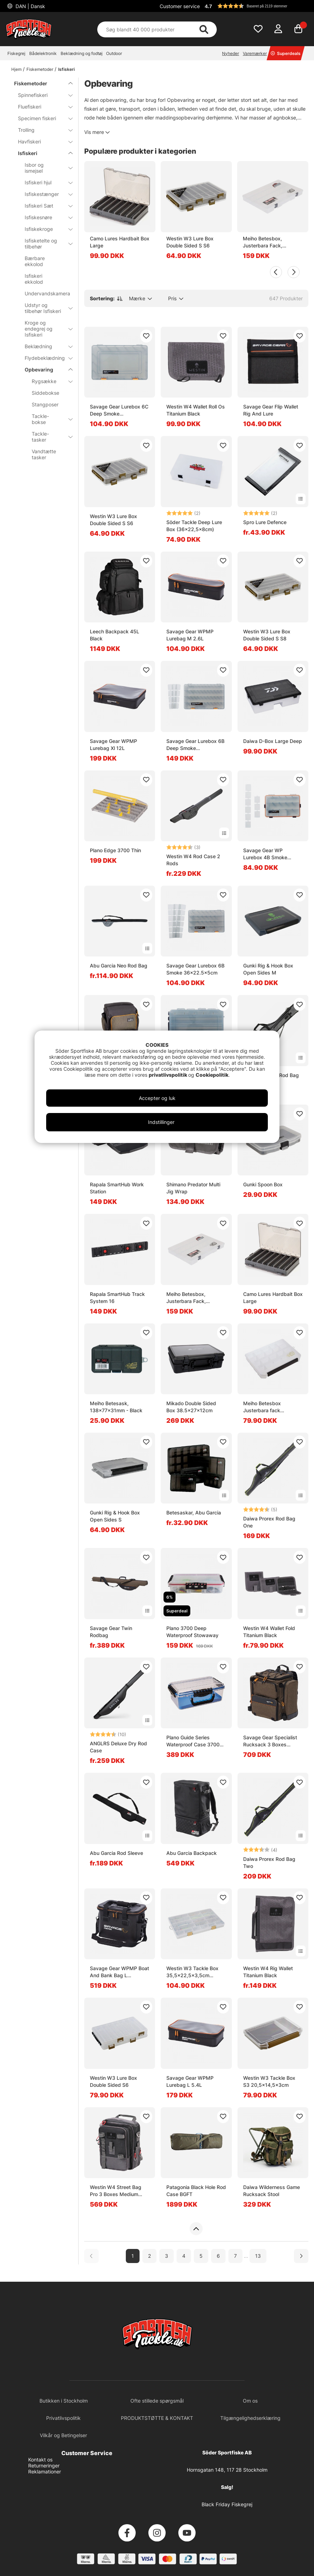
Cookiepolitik (212, 1075)
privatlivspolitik (168, 1075)
